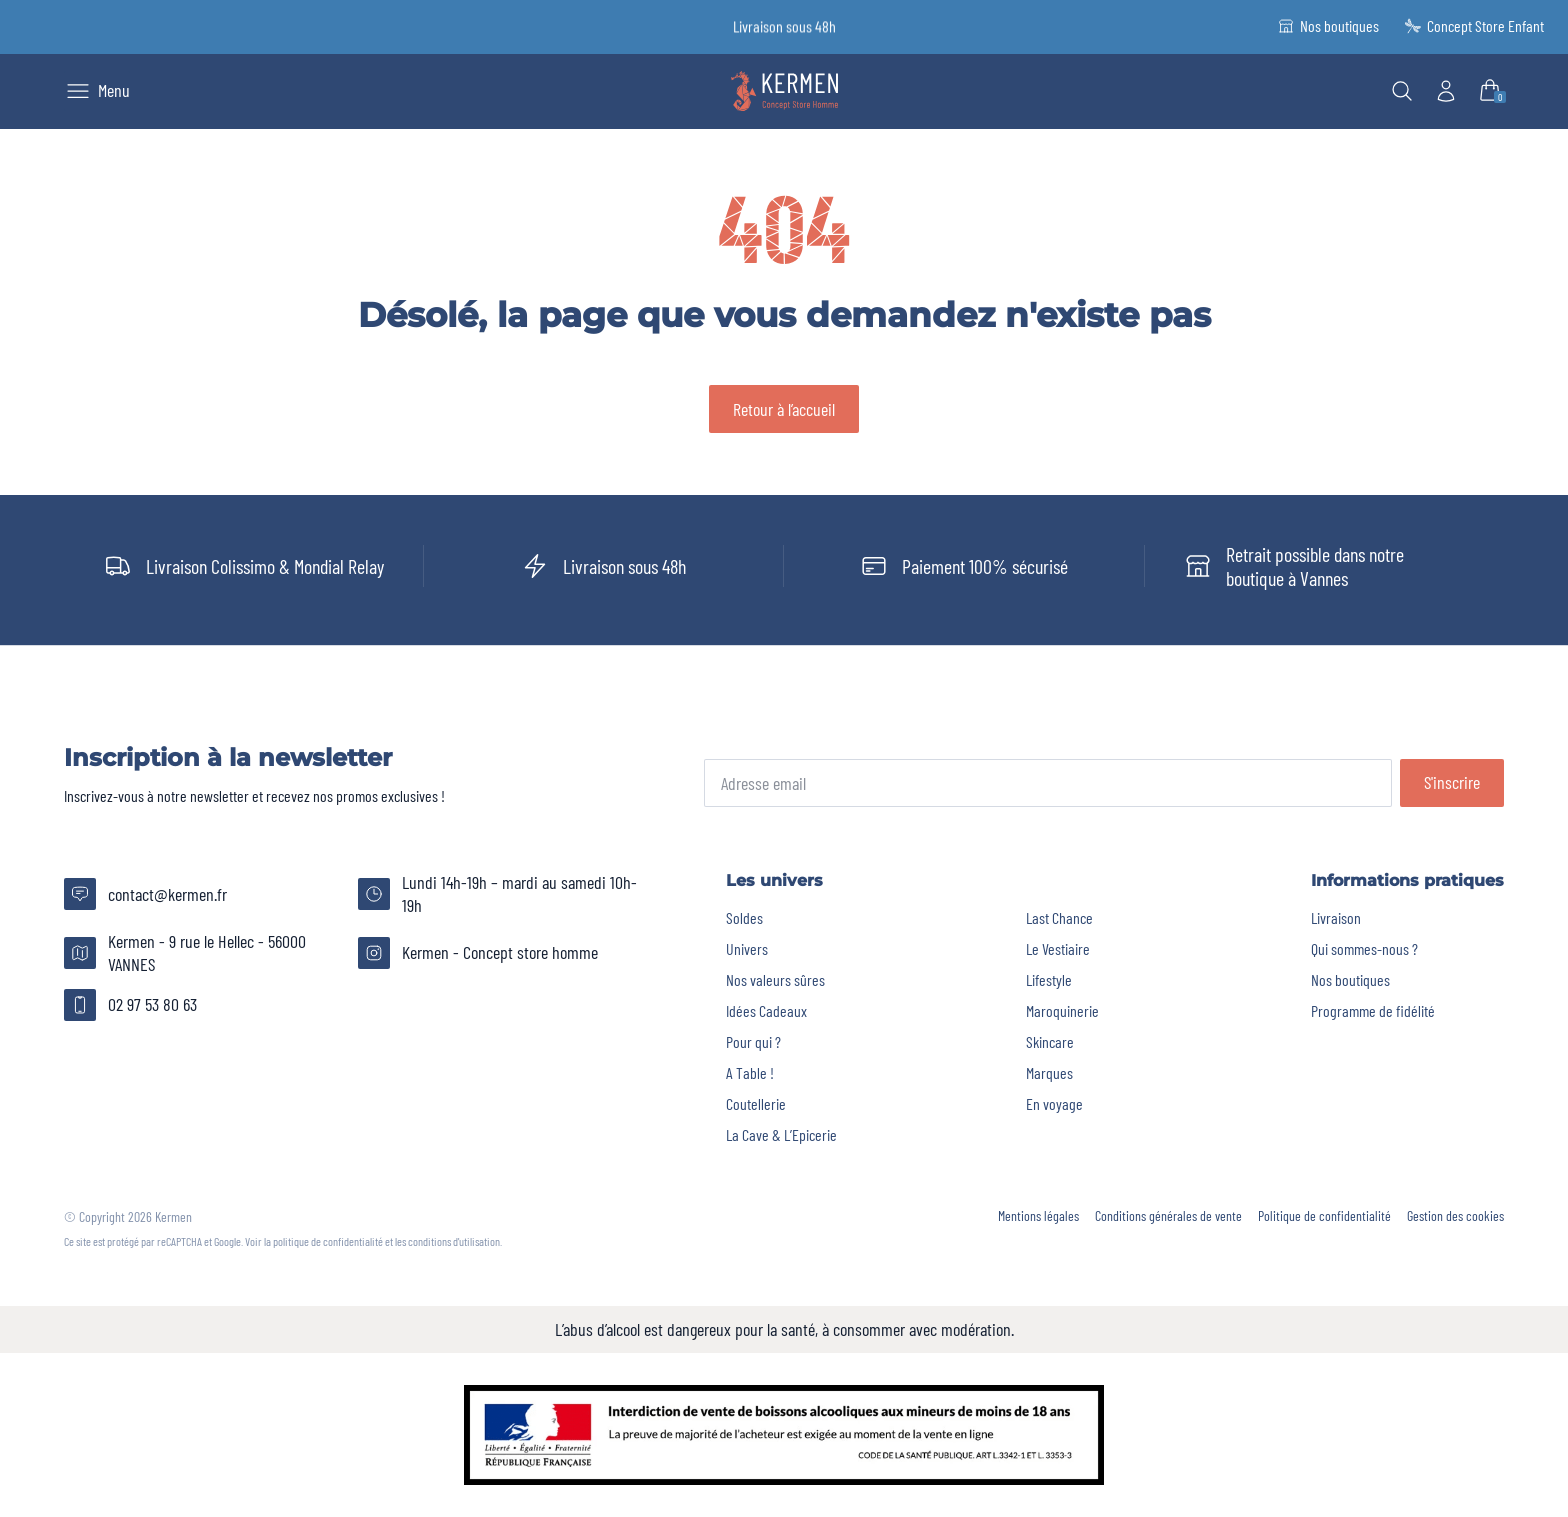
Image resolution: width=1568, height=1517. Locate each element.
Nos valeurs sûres (775, 979)
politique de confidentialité (328, 1241)
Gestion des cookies (1455, 1216)
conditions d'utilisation (454, 1241)
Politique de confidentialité (1324, 1216)
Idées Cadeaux (766, 1010)
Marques (1049, 1072)
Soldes (744, 917)
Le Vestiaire (1058, 948)
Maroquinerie (1062, 1010)
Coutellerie (756, 1103)
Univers (747, 948)
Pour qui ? (753, 1041)
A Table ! (750, 1072)
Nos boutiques (1350, 979)
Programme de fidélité (1373, 1010)
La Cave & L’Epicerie (781, 1134)
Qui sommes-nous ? (1364, 948)
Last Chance (1059, 917)
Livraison (1336, 917)
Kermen (173, 1216)
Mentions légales (1038, 1216)
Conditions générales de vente (1168, 1216)
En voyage (1054, 1103)
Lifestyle (1049, 979)
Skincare (1050, 1041)
